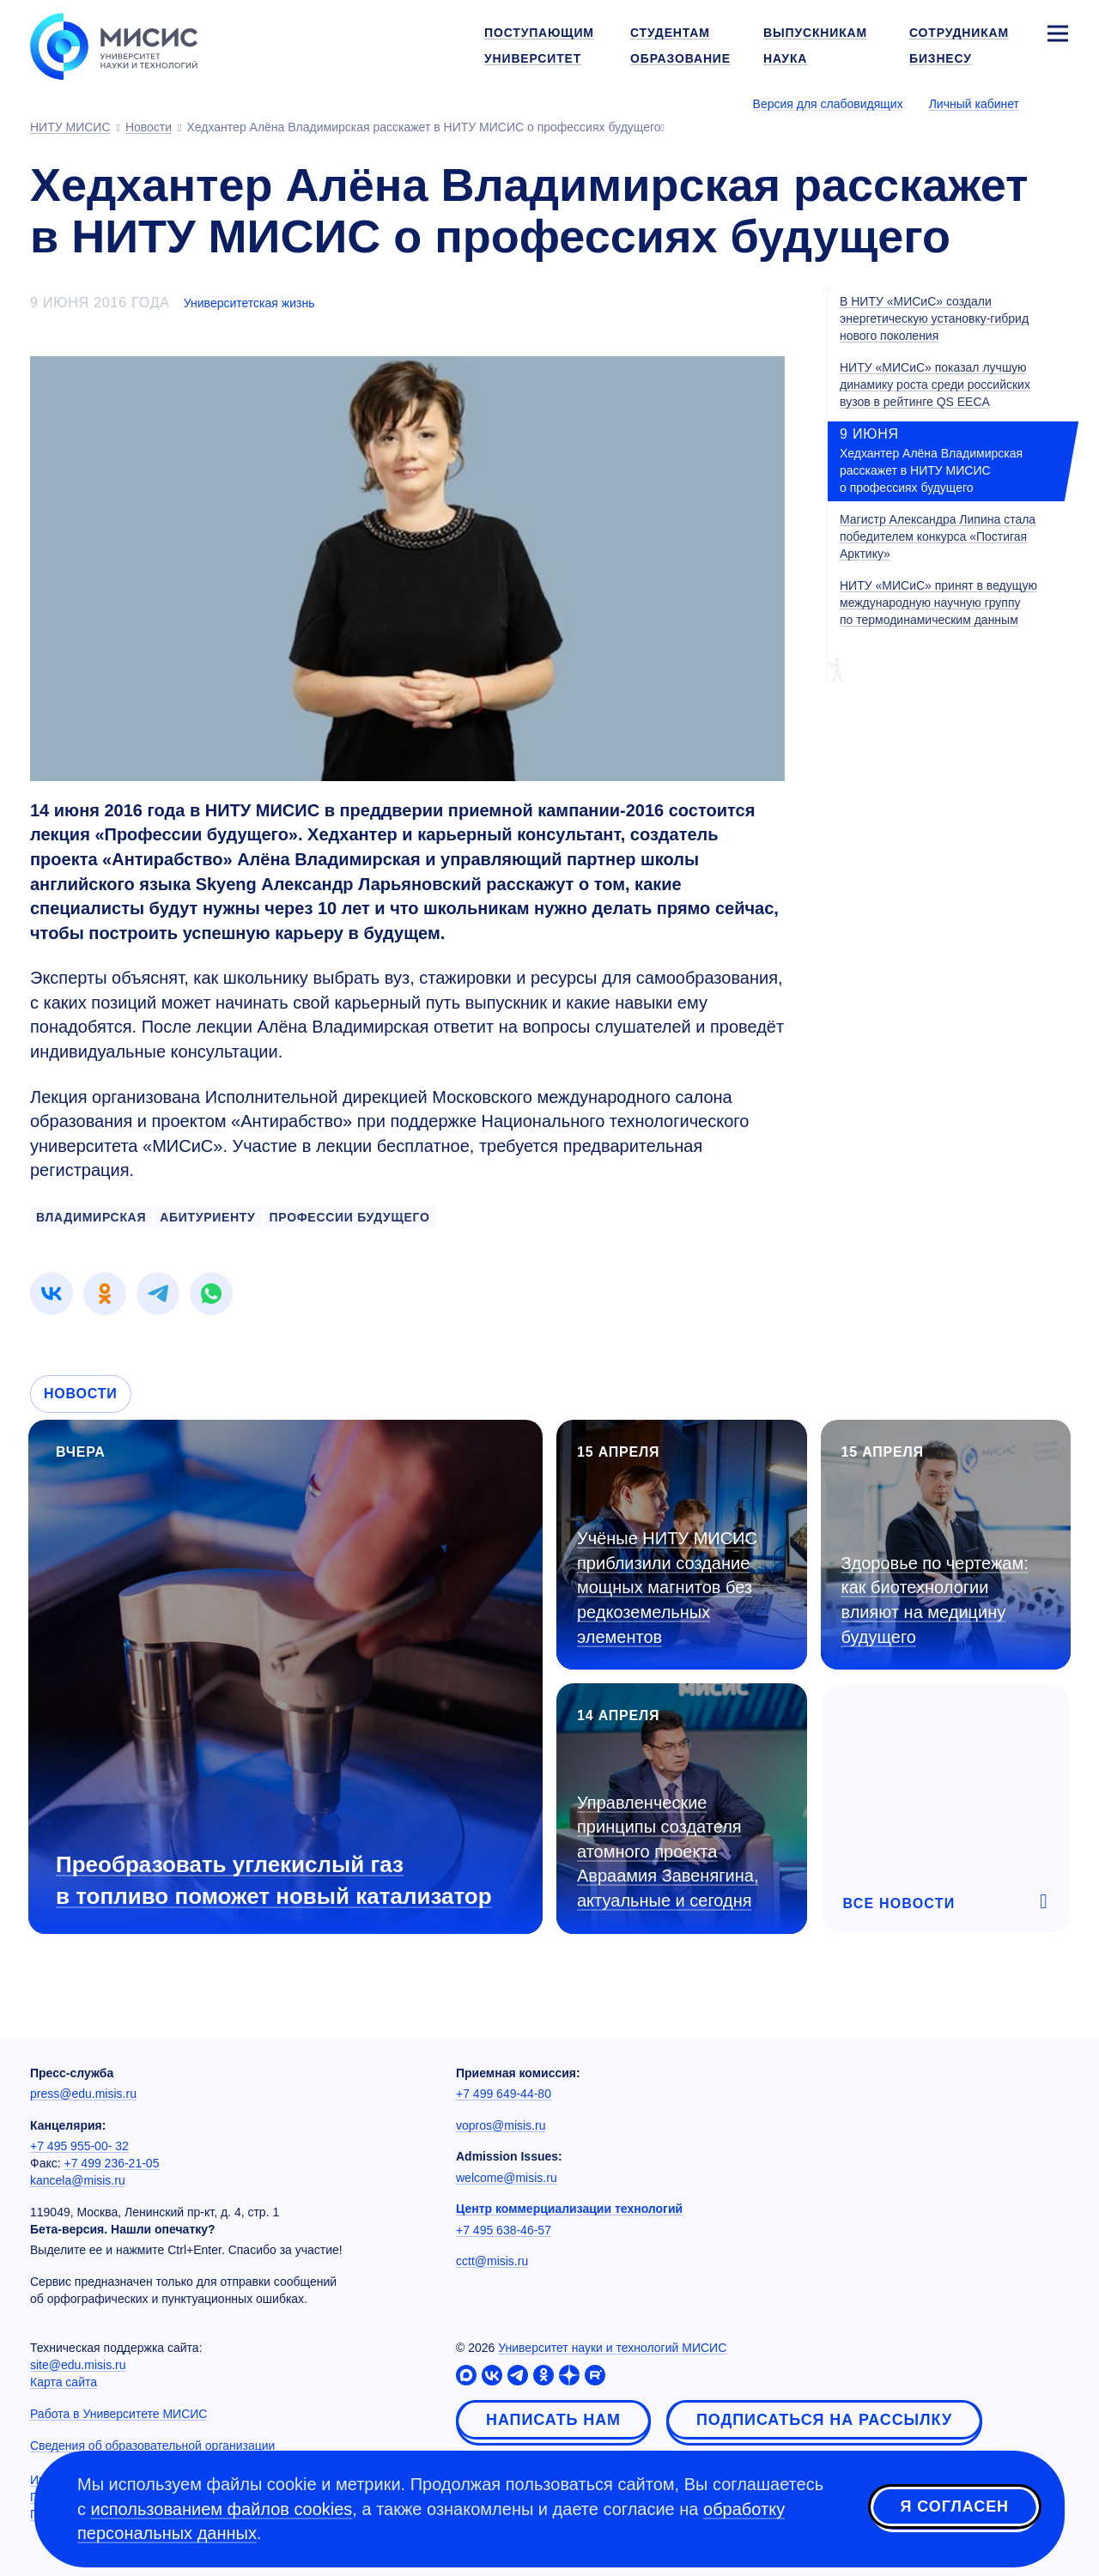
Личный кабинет (974, 104)
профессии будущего (350, 1217)
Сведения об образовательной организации (152, 2445)
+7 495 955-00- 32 (79, 2146)
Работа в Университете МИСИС (118, 2414)
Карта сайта (63, 2382)
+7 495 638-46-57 (503, 2230)
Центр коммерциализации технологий (569, 2208)
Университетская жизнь (249, 303)
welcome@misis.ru (506, 2178)
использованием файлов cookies (222, 2509)
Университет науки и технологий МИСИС (612, 2348)
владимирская (91, 1217)
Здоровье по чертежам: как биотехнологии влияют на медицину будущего (935, 1600)
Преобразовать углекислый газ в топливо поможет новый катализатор (274, 1880)
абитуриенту (207, 1217)
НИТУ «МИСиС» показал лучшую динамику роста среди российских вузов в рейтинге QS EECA (935, 385)
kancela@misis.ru (77, 2180)
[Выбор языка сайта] (1057, 103)
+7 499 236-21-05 (112, 2163)
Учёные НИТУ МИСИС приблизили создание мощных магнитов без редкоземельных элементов (667, 1587)
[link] (51, 1293)
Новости (81, 1393)
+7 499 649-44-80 (503, 2093)
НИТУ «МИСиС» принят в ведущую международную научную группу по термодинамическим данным (938, 603)
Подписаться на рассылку (824, 2419)
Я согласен (955, 2506)
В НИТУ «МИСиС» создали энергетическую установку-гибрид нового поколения (934, 318)
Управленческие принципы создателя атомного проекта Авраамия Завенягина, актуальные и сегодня (667, 1851)
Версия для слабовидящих (828, 104)
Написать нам (553, 2419)
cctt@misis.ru (492, 2261)
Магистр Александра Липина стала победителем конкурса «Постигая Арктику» (937, 536)
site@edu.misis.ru (77, 2365)
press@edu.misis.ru (83, 2093)
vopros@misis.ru (500, 2125)
